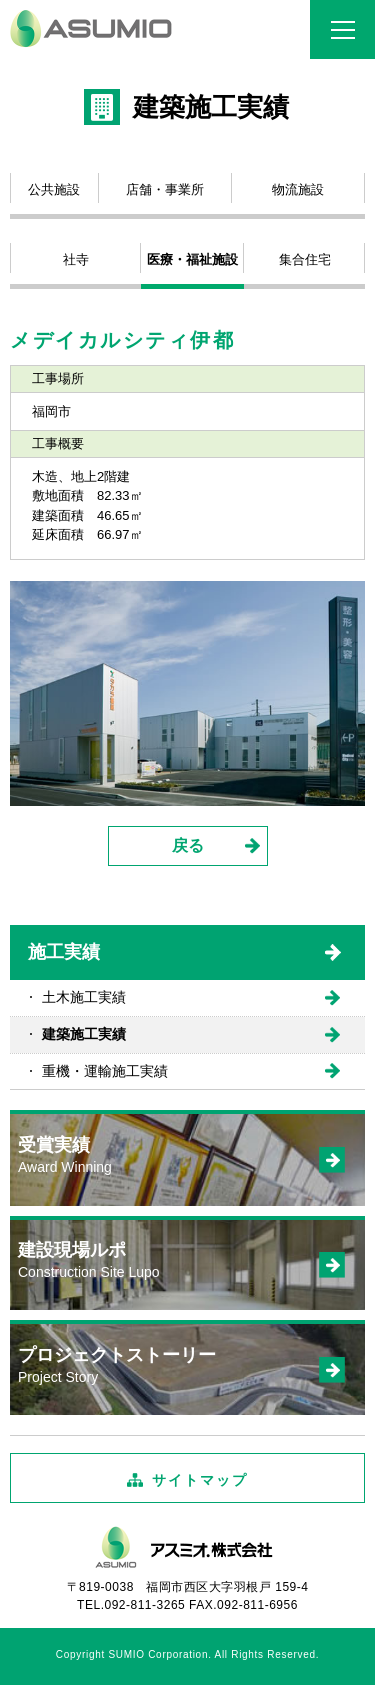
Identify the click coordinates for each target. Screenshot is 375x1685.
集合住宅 (305, 259)
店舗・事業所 (165, 189)
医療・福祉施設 (192, 259)
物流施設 (298, 189)
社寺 (76, 259)
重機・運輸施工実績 (105, 1071)
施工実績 (64, 952)
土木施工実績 (84, 997)
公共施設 (54, 189)
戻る (188, 845)
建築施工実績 (84, 1034)
